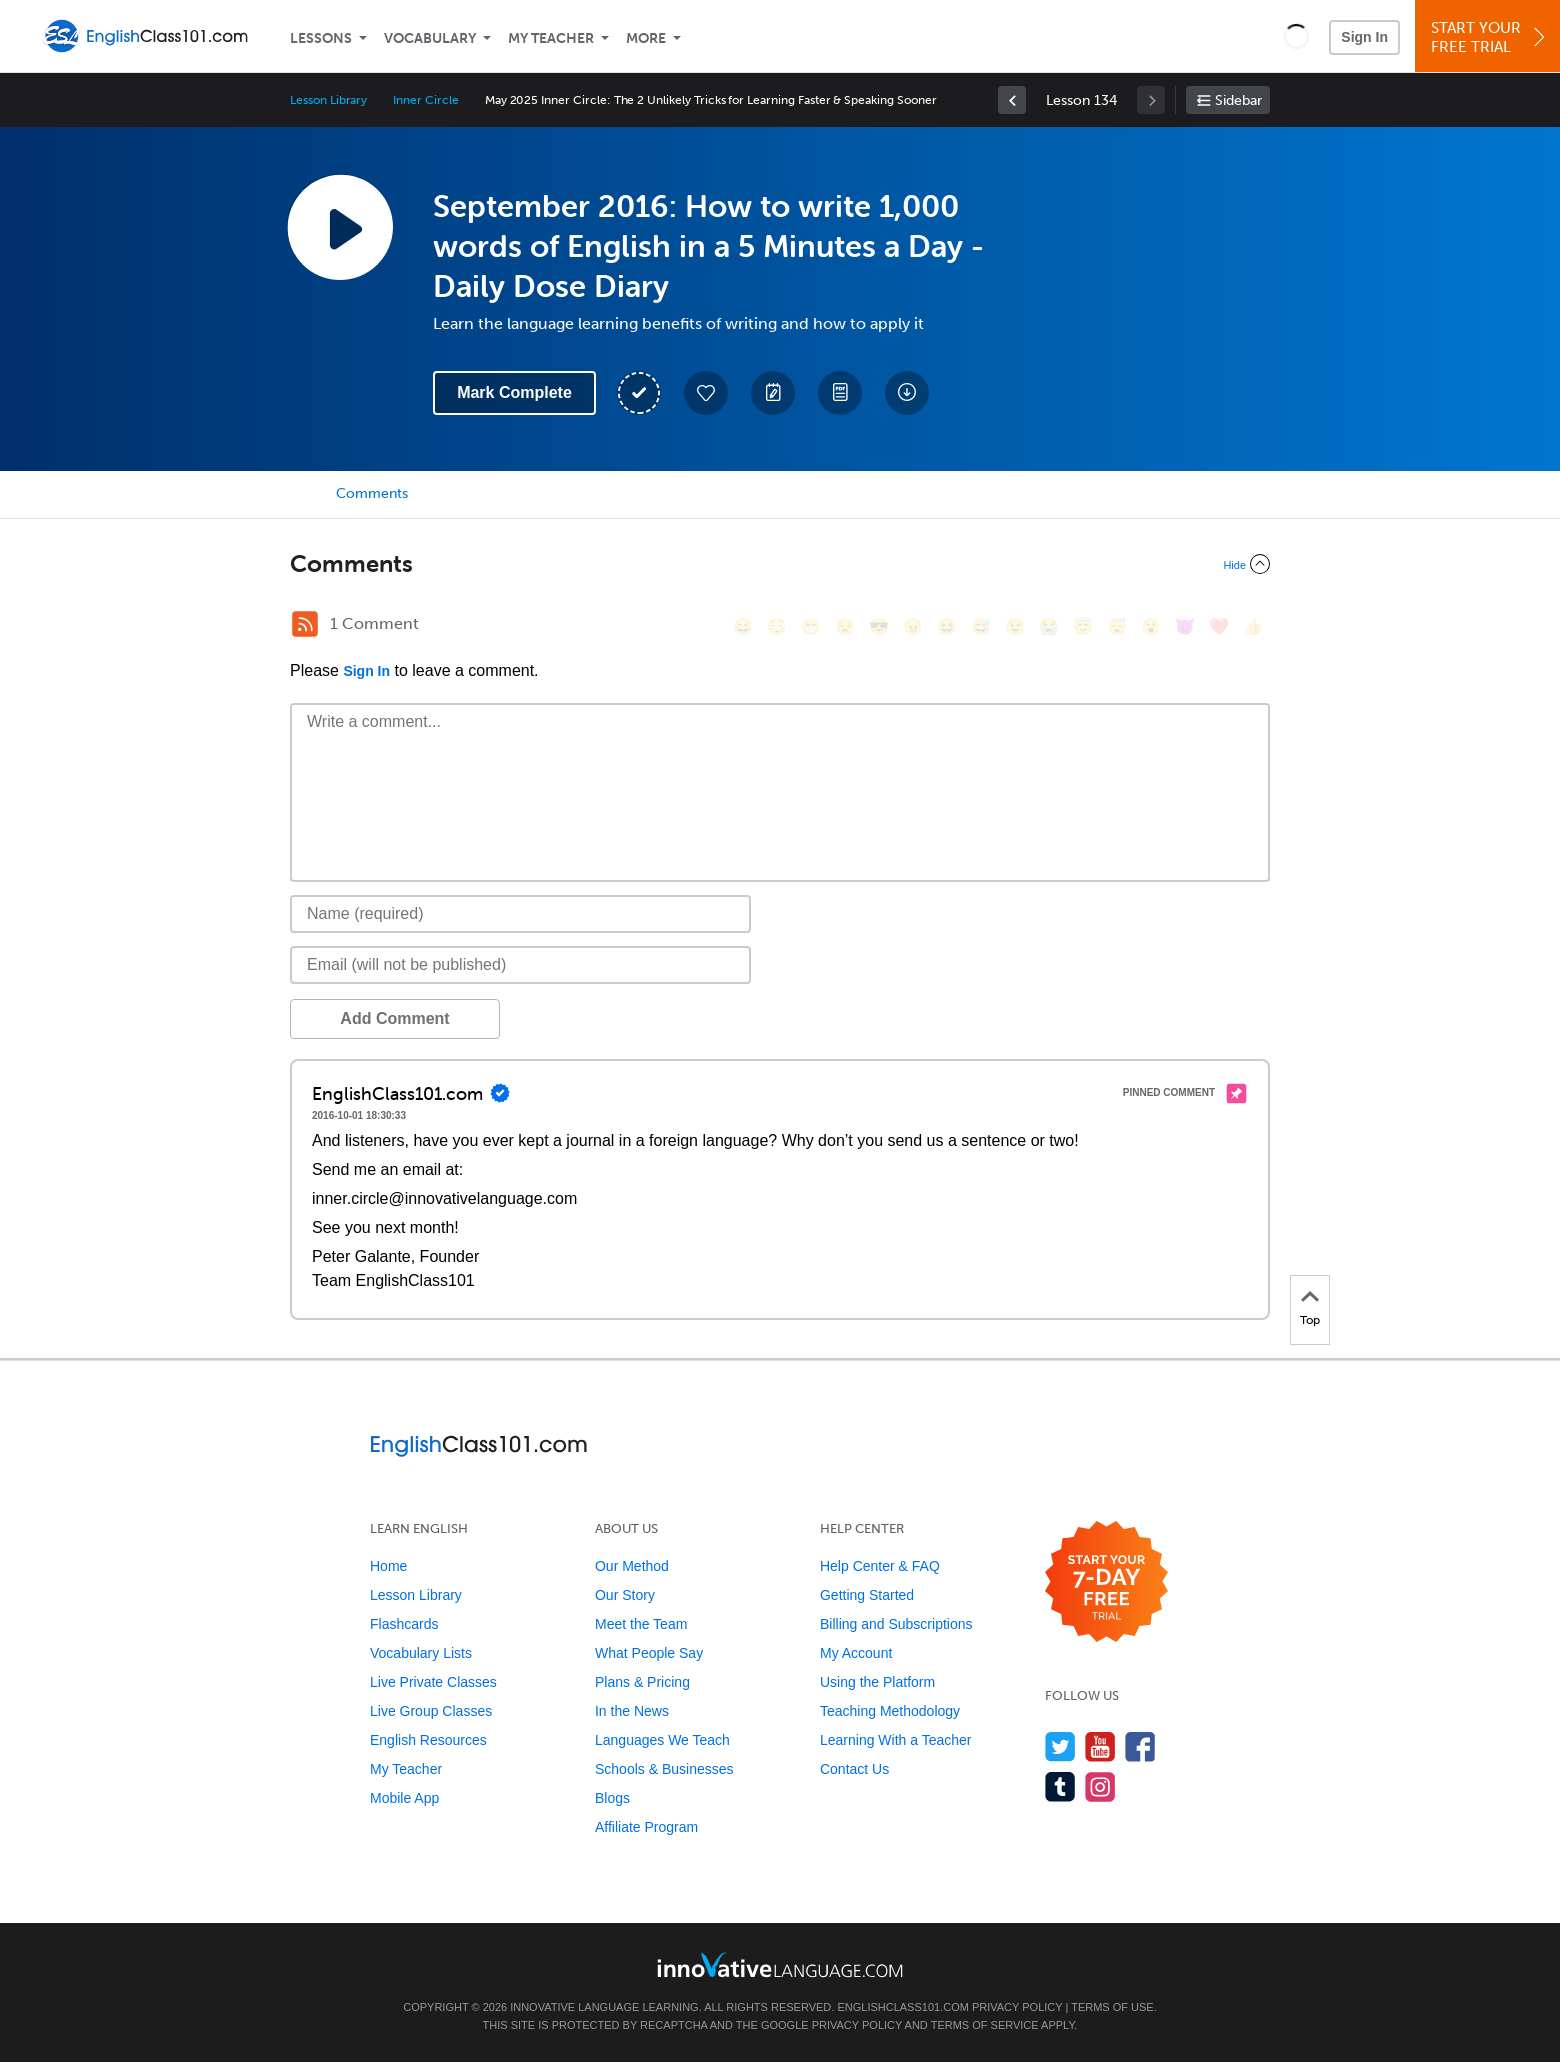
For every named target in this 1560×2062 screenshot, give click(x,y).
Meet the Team (641, 1624)
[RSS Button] (305, 624)
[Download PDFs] (840, 393)
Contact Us (854, 1769)
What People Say (649, 1653)
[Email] (520, 965)
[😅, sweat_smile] (981, 626)
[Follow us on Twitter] (1060, 1746)
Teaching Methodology (890, 1711)
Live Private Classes (433, 1682)
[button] (1296, 36)
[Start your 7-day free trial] (1106, 1582)
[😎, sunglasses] (879, 626)
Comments (372, 493)
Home (388, 1566)
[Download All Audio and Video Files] (907, 393)
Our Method (632, 1566)
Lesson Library (328, 100)
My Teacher (551, 38)
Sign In (1364, 37)
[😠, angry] (913, 626)
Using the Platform (877, 1682)
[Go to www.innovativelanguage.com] (780, 1964)
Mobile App (404, 1798)
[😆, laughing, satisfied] (947, 626)
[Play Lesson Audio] (340, 227)
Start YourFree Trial (1490, 37)
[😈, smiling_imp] (1185, 626)
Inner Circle (425, 100)
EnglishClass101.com (902, 2007)
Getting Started (867, 1595)
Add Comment (394, 1018)
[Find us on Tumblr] (1060, 1786)
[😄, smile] (743, 626)
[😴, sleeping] (1117, 626)
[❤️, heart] (1219, 626)
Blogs (612, 1798)
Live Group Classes (431, 1711)
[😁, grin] (811, 626)
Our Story (625, 1595)
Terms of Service (985, 2025)
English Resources (428, 1740)
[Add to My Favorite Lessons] (706, 393)
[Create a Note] (773, 393)
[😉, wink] (1015, 626)
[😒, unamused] (845, 626)
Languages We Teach (662, 1740)
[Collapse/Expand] (780, 564)
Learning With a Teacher (896, 1740)
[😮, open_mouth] (1151, 626)
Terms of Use (1112, 2007)
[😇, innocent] (1083, 626)
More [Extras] (646, 38)
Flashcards (404, 1624)
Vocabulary (430, 38)
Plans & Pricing (642, 1682)
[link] (1012, 100)
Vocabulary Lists (421, 1653)
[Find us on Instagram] (1100, 1786)
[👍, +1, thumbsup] (1253, 626)
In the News (632, 1711)
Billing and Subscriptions (896, 1624)
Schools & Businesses (664, 1769)
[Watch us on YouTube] (1100, 1746)
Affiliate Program (646, 1827)
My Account (856, 1653)
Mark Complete (514, 392)
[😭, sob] (1049, 626)
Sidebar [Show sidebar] (1238, 100)
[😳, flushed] (777, 626)
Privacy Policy (1017, 2007)
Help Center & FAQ (880, 1566)
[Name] (520, 914)
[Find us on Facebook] (1140, 1746)
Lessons (321, 38)
